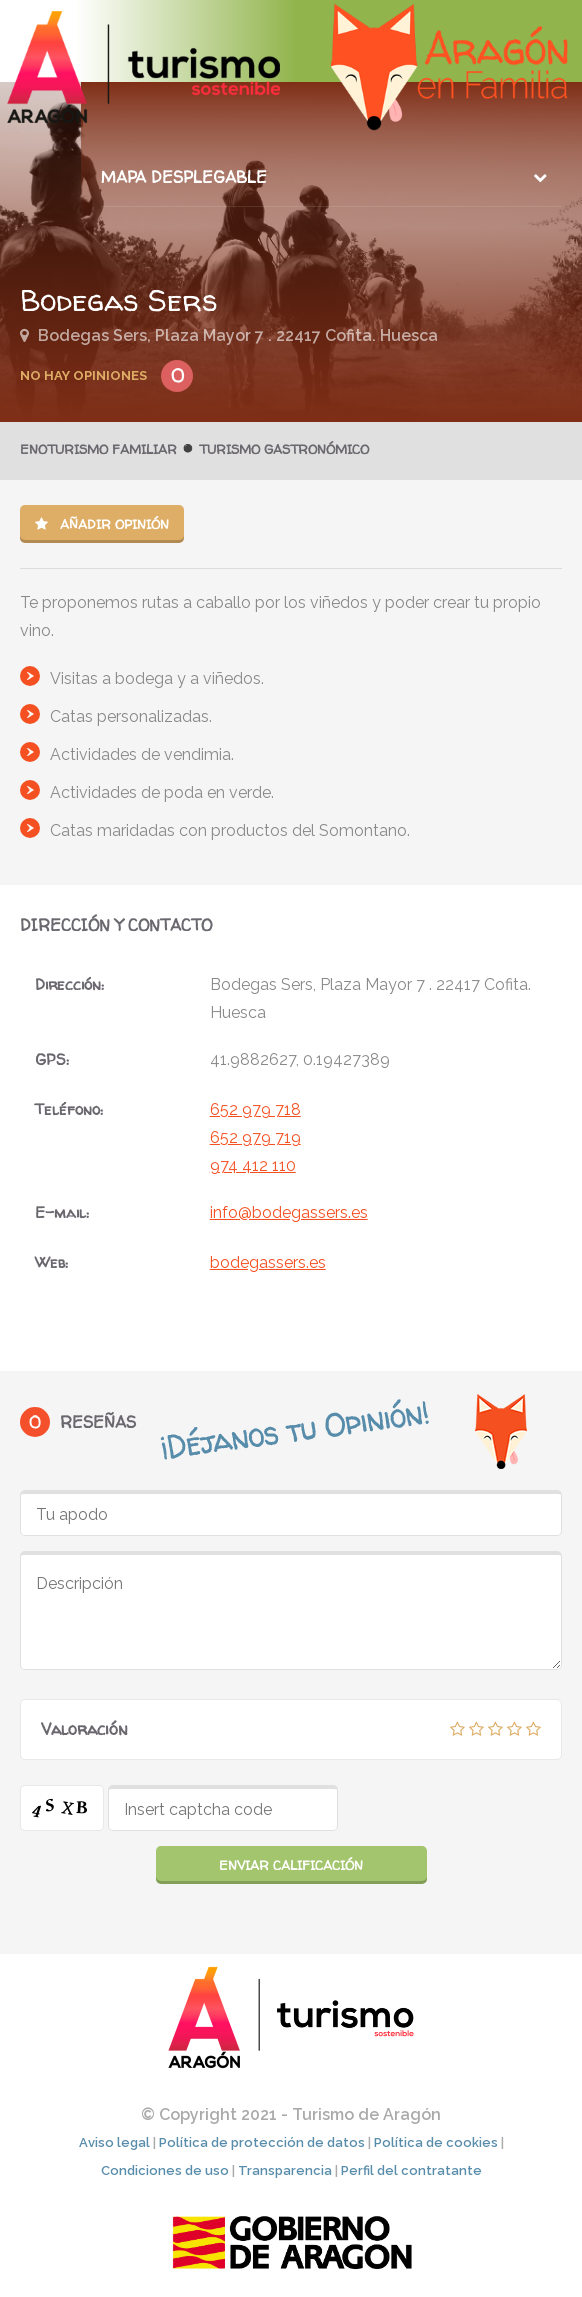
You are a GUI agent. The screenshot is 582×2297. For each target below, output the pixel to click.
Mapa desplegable (184, 177)
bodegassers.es (268, 1262)
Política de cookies (436, 2142)
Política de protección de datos (262, 2142)
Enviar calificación (291, 1865)
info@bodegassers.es (289, 1212)
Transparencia (285, 2170)
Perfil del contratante (411, 2170)
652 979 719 (255, 1137)
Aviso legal (114, 2142)
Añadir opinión (102, 524)
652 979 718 (255, 1109)
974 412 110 (253, 1165)
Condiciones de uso (165, 2170)
